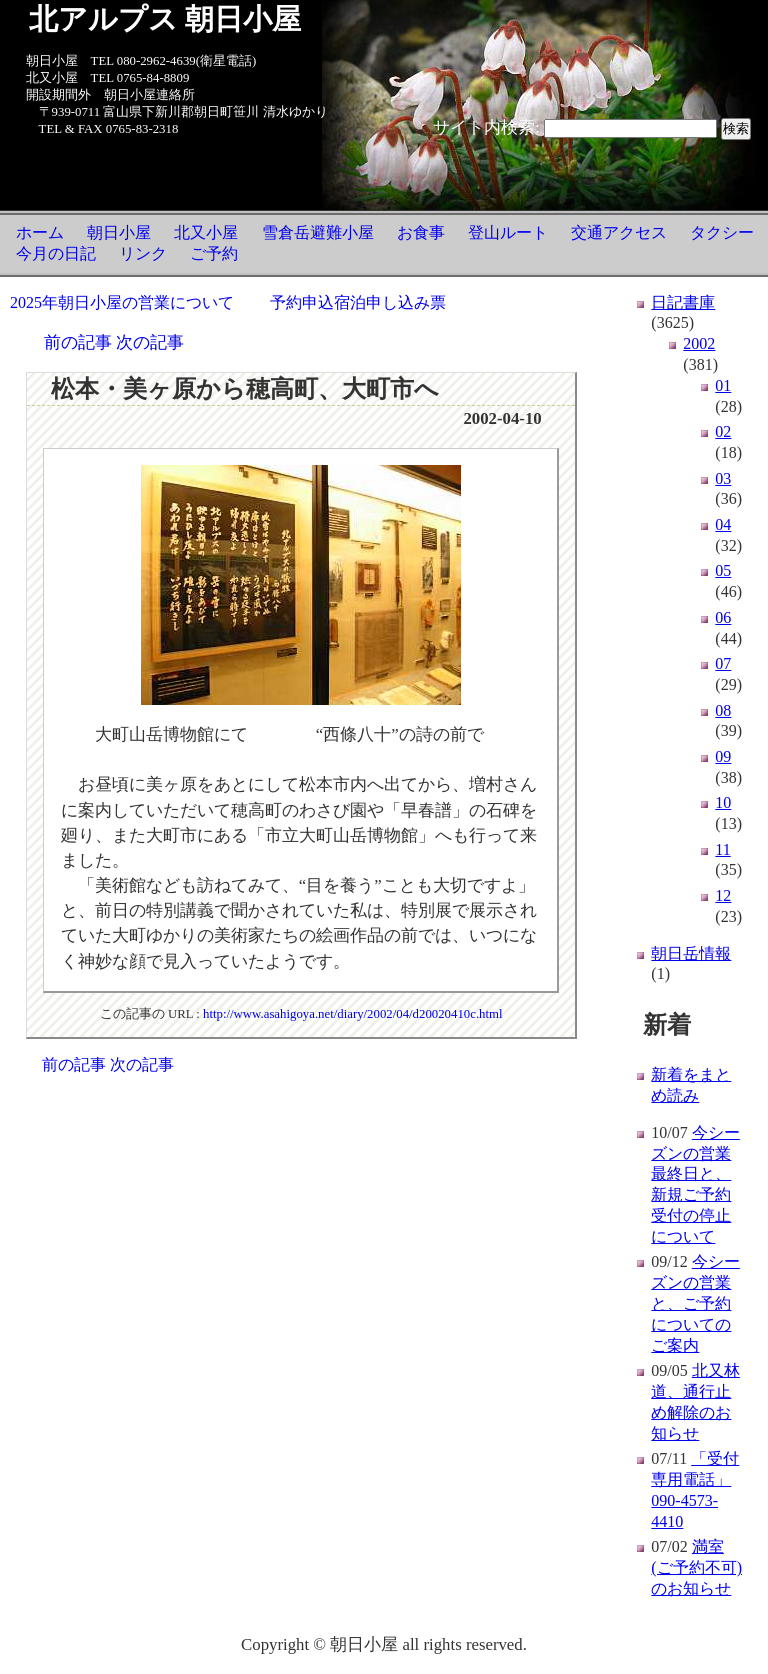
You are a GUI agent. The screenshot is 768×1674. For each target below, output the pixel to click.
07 (723, 663)
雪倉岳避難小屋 (318, 232)
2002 (699, 343)
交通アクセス (619, 232)
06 (723, 617)
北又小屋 (206, 232)
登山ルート (508, 232)
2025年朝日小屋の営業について (122, 302)
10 (723, 802)
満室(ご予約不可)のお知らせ (696, 1567)
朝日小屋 (119, 232)
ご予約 (214, 253)
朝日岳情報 (691, 953)
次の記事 (150, 342)
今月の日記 (56, 253)
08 (723, 710)
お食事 (421, 232)
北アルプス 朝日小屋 (165, 19)
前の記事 (78, 342)
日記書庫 (683, 302)
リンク (143, 253)
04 (723, 524)
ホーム (40, 232)
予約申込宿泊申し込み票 (358, 302)
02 (723, 431)
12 (723, 895)
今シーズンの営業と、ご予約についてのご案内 (695, 1303)
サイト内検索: (486, 127)
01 (723, 385)
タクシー (722, 232)
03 (723, 478)
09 (723, 756)
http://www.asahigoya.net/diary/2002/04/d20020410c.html (353, 1014)
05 (723, 570)
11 (722, 849)
